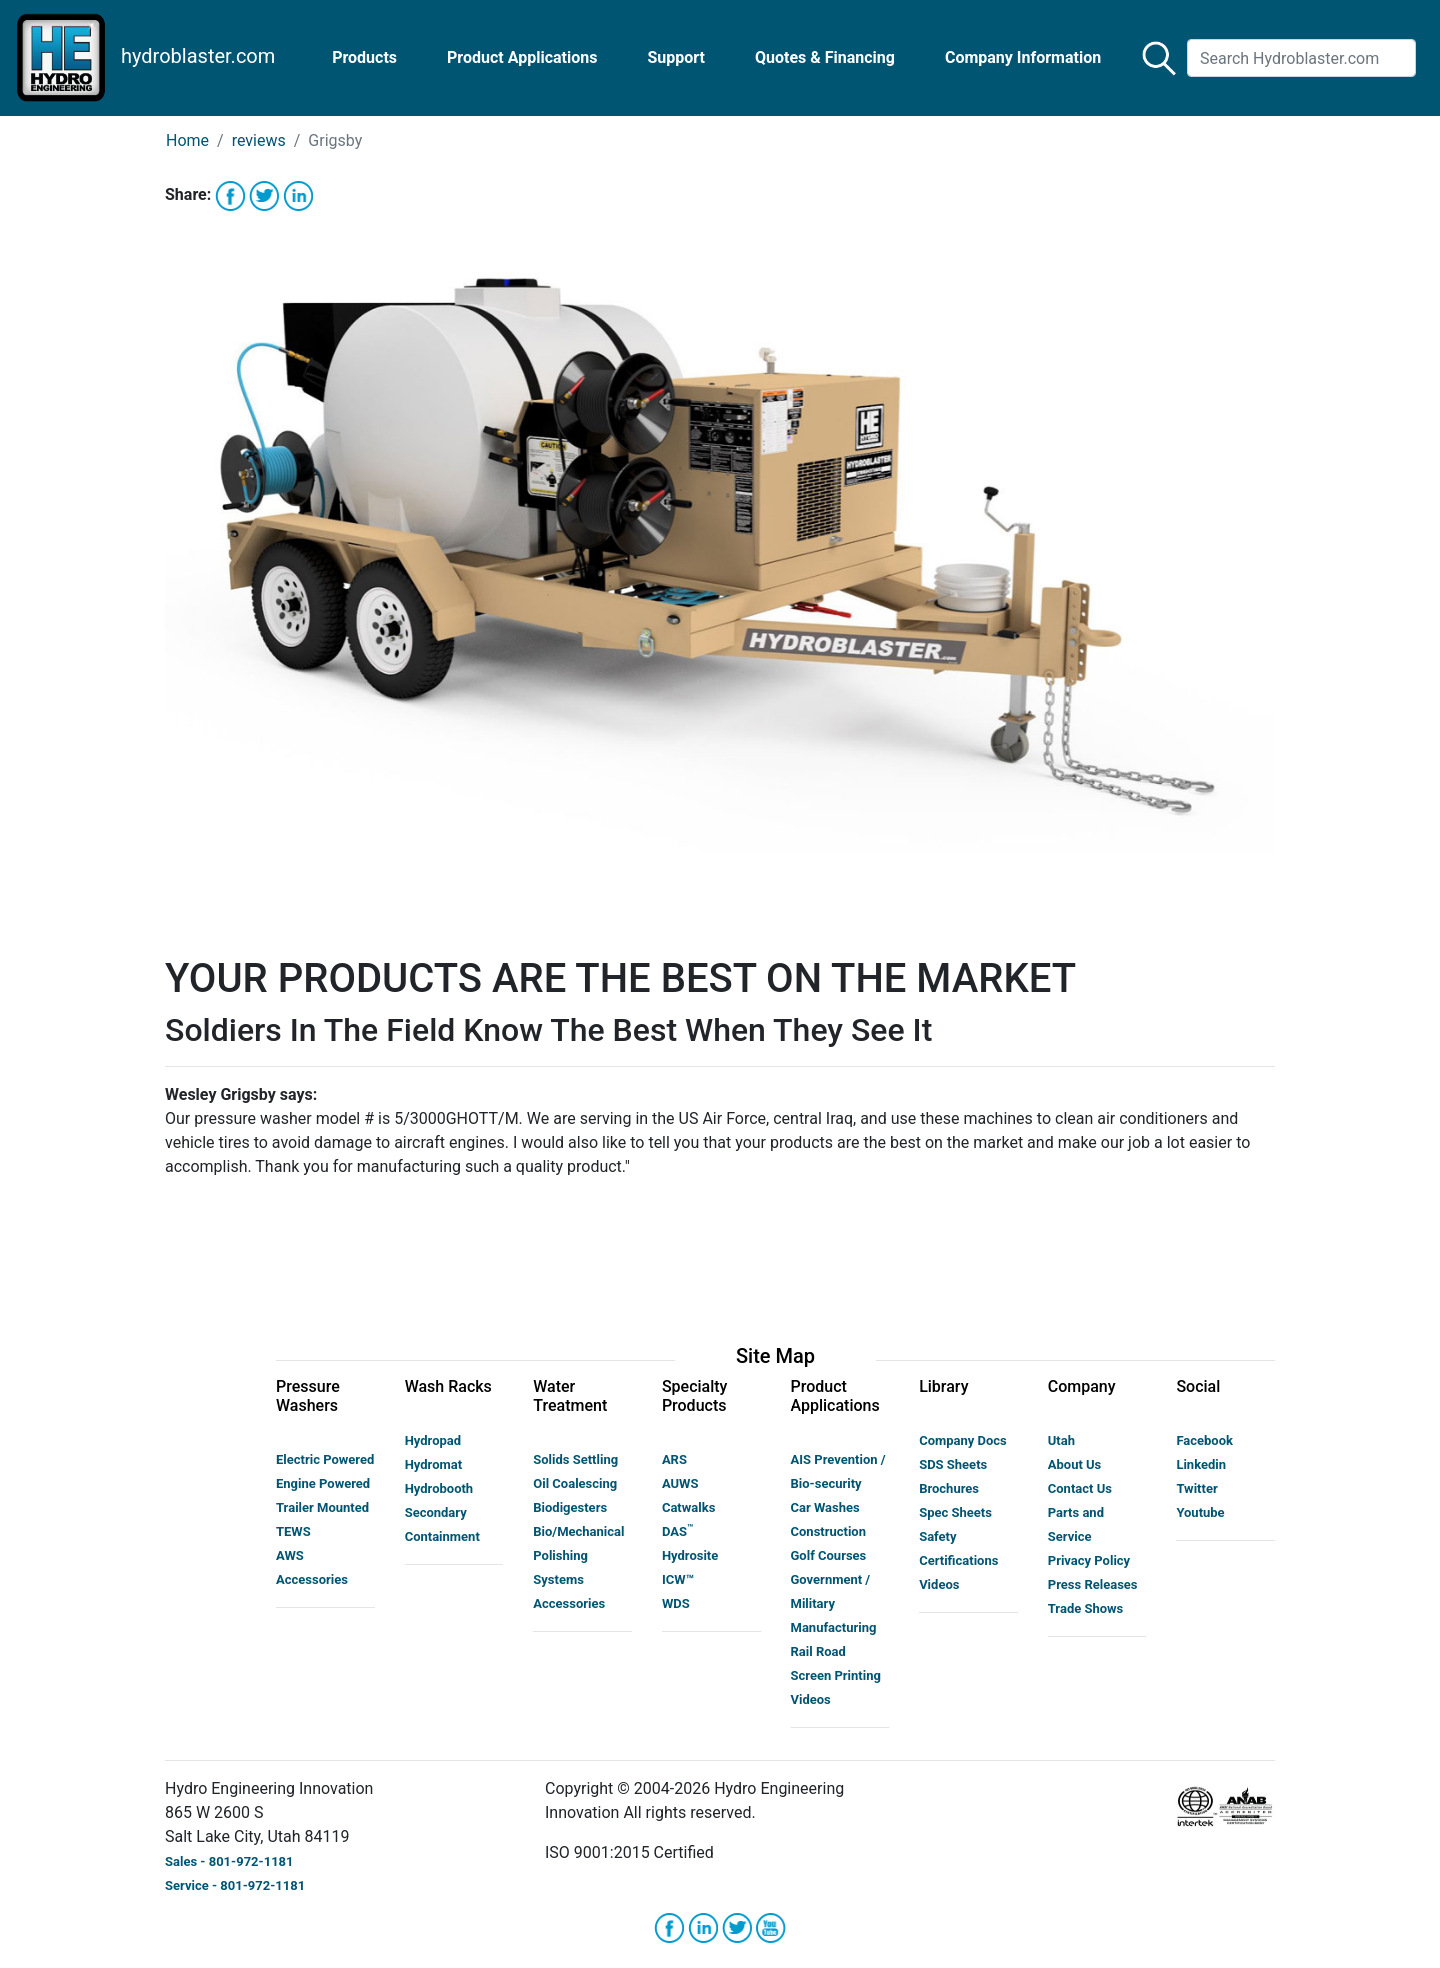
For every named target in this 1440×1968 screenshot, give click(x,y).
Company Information (1023, 57)
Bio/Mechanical (578, 1531)
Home (187, 140)
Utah (1061, 1440)
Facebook (1204, 1440)
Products (364, 57)
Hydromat (433, 1464)
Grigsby (335, 140)
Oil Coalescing (575, 1483)
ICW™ (678, 1579)
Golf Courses (829, 1555)
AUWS (680, 1483)
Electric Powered (325, 1459)
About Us (1075, 1464)
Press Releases (1093, 1584)
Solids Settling (575, 1459)
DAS (677, 1531)
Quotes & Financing (825, 57)
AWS (290, 1555)
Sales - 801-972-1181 (229, 1861)
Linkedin (1201, 1464)
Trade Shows (1086, 1608)
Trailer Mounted (322, 1507)
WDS (676, 1603)
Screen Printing (836, 1675)
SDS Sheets (953, 1464)
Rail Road (818, 1651)
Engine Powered (323, 1483)
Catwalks (688, 1507)
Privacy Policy (1089, 1560)
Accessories (312, 1579)
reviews (259, 140)
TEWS (293, 1531)
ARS (674, 1459)
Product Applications (522, 57)
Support (676, 57)
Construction (829, 1531)
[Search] (1301, 58)
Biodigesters (570, 1507)
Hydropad (433, 1440)
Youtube (1200, 1512)
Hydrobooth (439, 1488)
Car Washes (825, 1507)
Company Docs (963, 1440)
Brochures (949, 1488)
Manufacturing (834, 1627)
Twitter (1196, 1488)
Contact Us (1080, 1488)
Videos (811, 1699)
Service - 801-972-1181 (235, 1885)
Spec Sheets (955, 1512)
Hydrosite (690, 1555)
